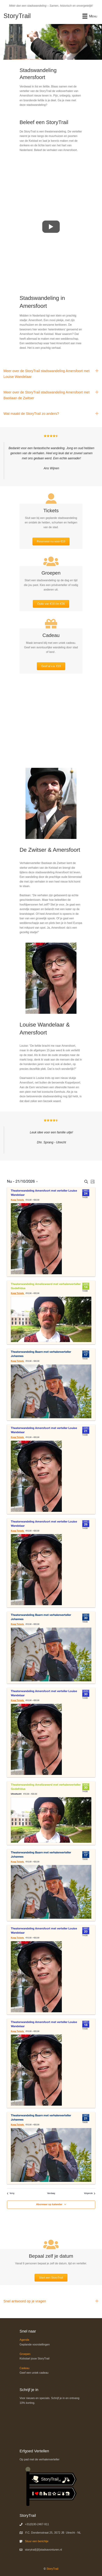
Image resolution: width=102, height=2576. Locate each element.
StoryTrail (52, 2568)
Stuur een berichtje (36, 2541)
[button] (97, 371)
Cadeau (24, 2368)
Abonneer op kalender (49, 2204)
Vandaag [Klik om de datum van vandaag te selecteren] (51, 2193)
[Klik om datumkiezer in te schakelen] (22, 1182)
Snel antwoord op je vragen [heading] (24, 2301)
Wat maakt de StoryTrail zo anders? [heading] (31, 414)
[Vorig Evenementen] (10, 2193)
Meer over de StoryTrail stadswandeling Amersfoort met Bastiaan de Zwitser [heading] (46, 395)
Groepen (25, 2353)
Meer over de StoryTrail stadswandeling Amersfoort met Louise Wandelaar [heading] (46, 374)
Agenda (24, 2339)
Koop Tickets (17, 1200)
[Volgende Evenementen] (89, 2193)
